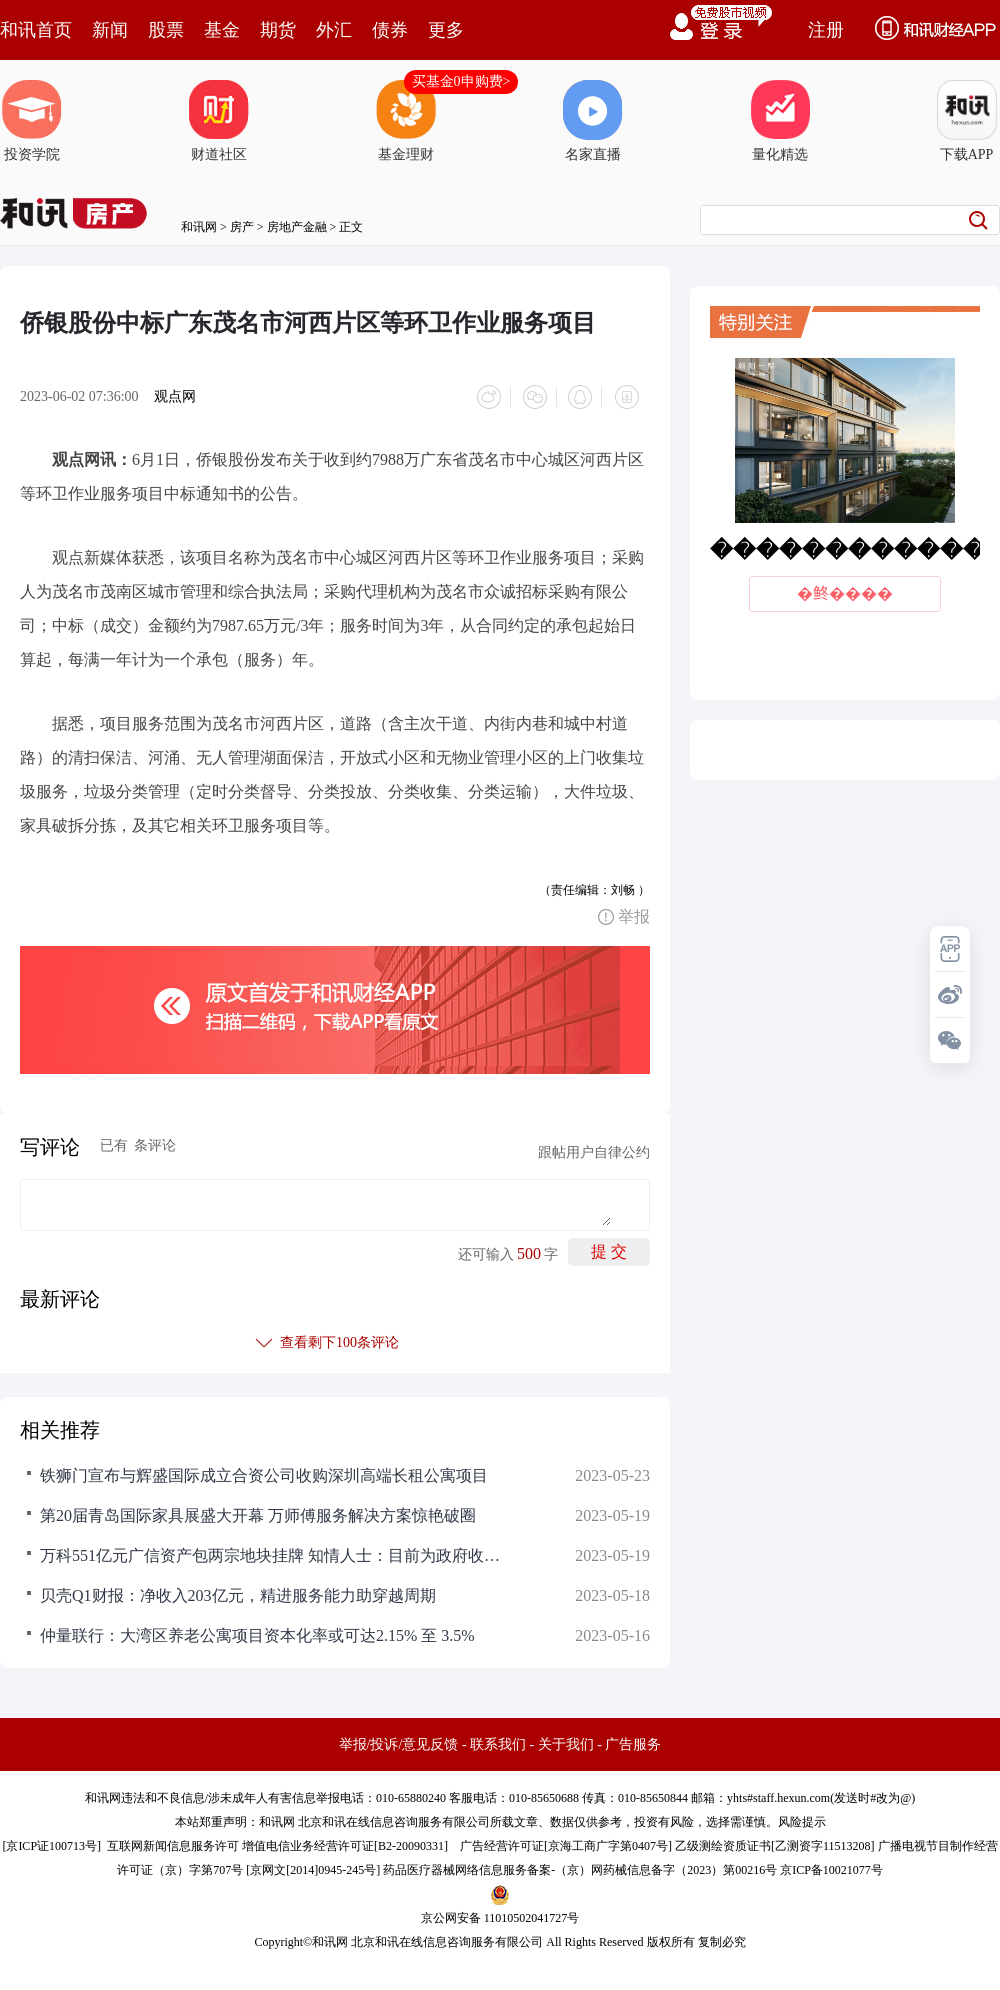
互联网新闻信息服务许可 (173, 1843)
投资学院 (32, 121)
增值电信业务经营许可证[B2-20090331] (345, 1843)
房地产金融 (297, 227)
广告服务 (633, 1741)
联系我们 (498, 1741)
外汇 (334, 30)
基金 (222, 30)
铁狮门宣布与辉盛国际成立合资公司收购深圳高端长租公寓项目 (264, 1472)
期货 (278, 30)
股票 (166, 30)
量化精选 (780, 121)
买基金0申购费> (461, 81)
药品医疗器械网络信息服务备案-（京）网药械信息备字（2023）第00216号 (580, 1867)
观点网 (175, 396)
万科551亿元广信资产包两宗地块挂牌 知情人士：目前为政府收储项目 (270, 1552)
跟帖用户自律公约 (594, 1149)
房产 (242, 227)
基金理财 (406, 121)
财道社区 (219, 121)
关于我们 (566, 1741)
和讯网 (199, 227)
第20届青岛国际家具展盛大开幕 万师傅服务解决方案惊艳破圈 (258, 1512)
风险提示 (802, 1819)
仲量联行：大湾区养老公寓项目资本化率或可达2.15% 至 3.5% (257, 1632)
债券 (390, 30)
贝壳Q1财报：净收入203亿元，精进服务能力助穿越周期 (238, 1592)
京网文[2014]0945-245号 (313, 1867)
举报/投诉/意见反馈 (399, 1741)
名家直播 (593, 121)
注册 (826, 30)
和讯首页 (36, 30)
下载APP (967, 121)
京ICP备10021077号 (831, 1867)
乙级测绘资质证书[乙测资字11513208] (775, 1843)
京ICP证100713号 (51, 1843)
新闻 (110, 30)
